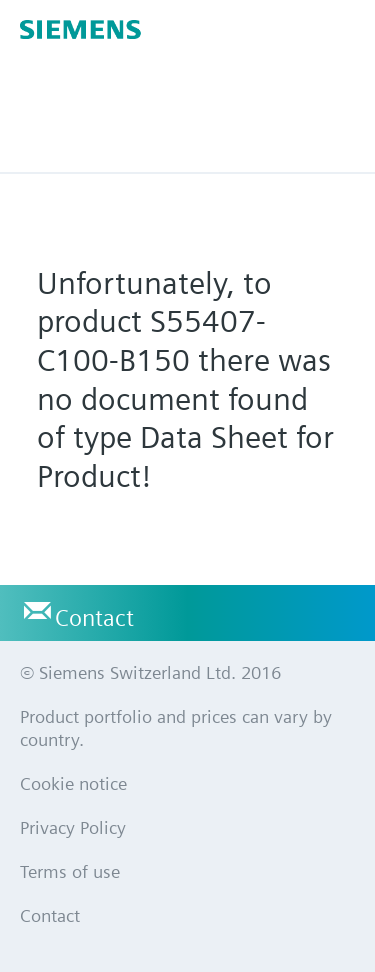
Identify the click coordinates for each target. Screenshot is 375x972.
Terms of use (70, 871)
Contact (94, 618)
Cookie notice (73, 783)
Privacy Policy (73, 827)
